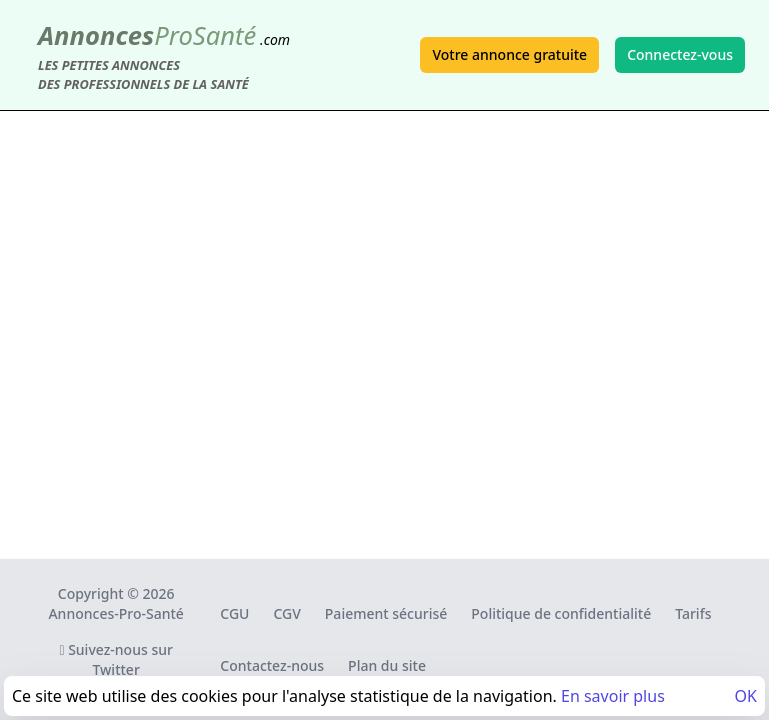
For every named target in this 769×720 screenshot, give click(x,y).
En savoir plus (613, 696)
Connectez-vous (680, 54)
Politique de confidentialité (561, 613)
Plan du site (387, 665)
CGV (286, 613)
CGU (234, 613)
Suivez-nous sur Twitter (116, 659)
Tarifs (693, 613)
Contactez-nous (272, 665)
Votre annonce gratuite (509, 54)
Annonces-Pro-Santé (115, 613)
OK (746, 696)
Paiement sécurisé (386, 613)
